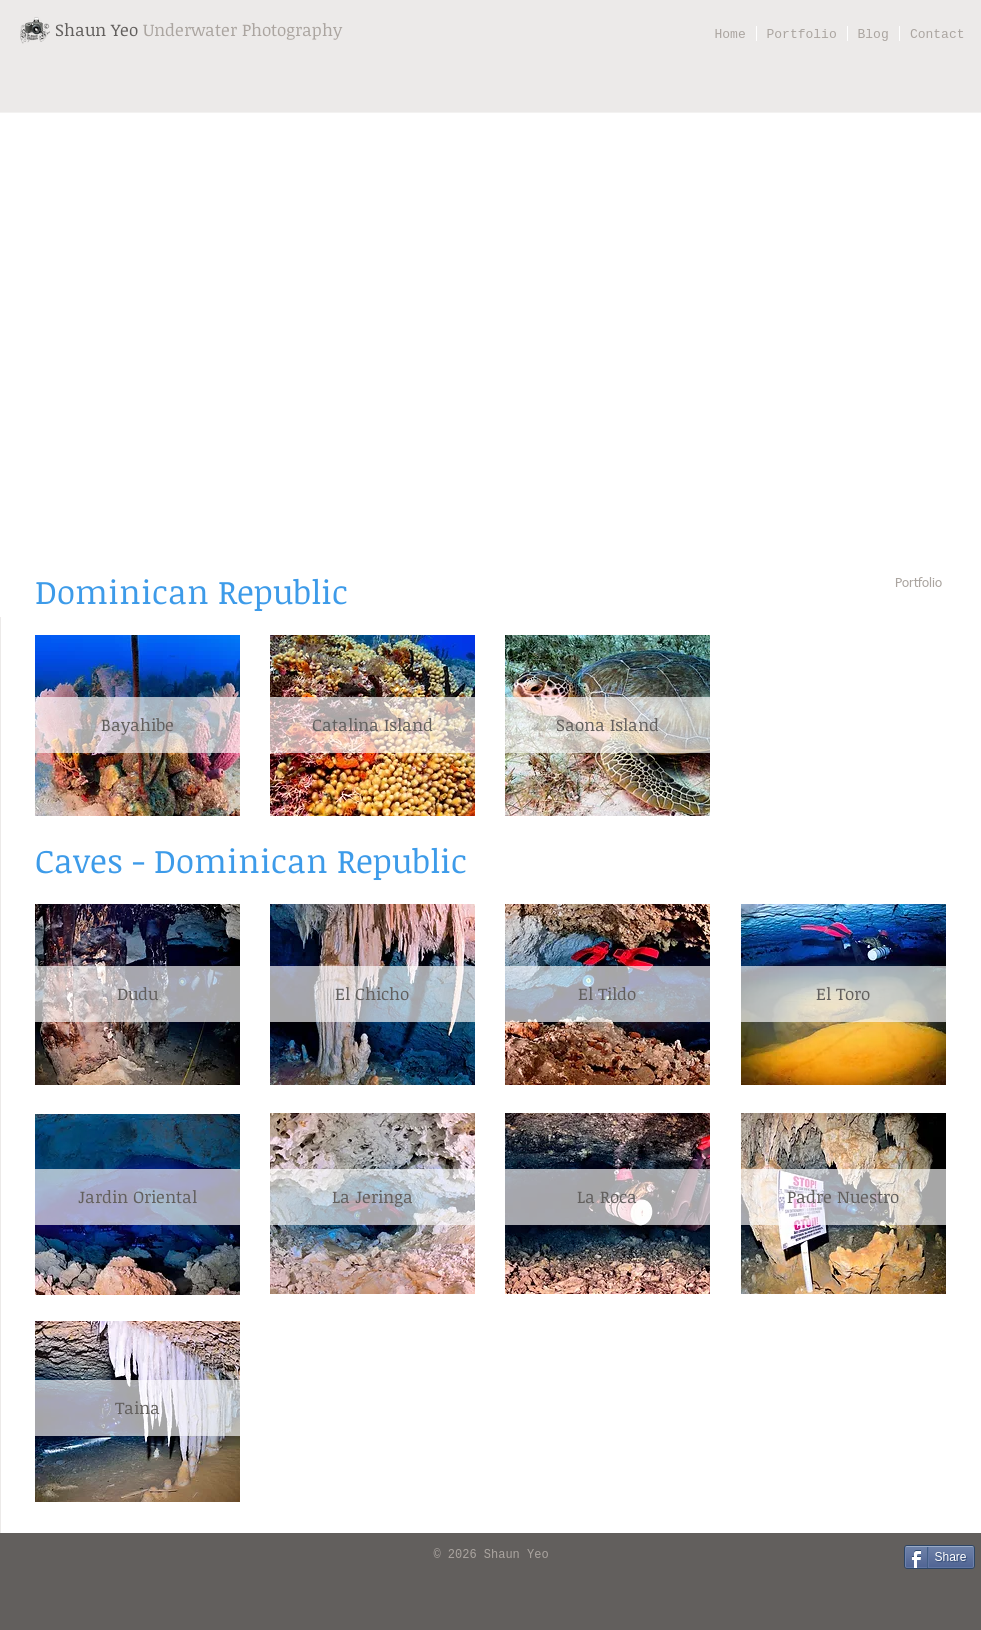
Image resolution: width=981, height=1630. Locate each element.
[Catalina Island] (372, 725)
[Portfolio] (919, 584)
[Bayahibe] (137, 725)
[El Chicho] (372, 994)
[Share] (939, 1557)
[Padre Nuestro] (843, 1197)
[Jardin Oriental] (137, 1197)
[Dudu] (137, 994)
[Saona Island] (607, 725)
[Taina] (137, 1408)
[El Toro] (843, 994)
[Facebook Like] (45, 1556)
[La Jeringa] (372, 1197)
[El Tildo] (607, 994)
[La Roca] (607, 1197)
